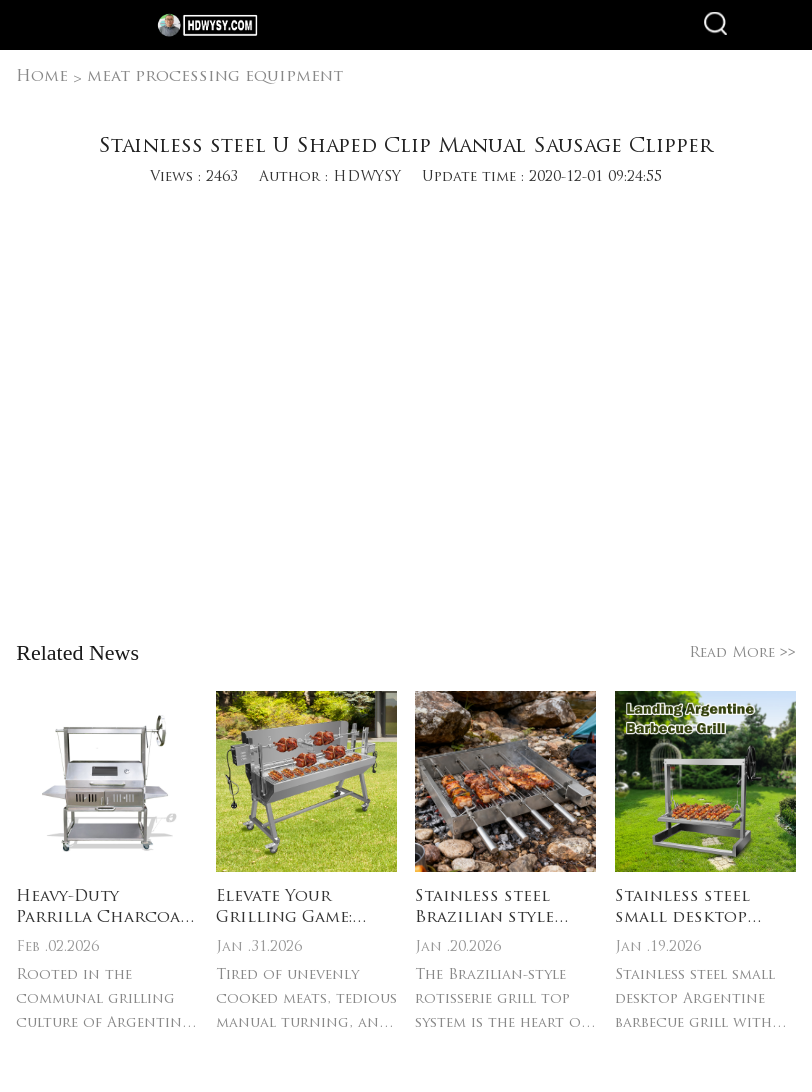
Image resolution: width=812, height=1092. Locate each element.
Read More (742, 653)
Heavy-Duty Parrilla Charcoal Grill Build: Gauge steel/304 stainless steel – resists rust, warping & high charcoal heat (104, 909)
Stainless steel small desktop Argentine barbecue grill (683, 909)
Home (42, 77)
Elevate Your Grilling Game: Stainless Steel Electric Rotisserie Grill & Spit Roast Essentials (306, 909)
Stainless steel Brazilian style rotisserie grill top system (489, 909)
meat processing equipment (215, 77)
